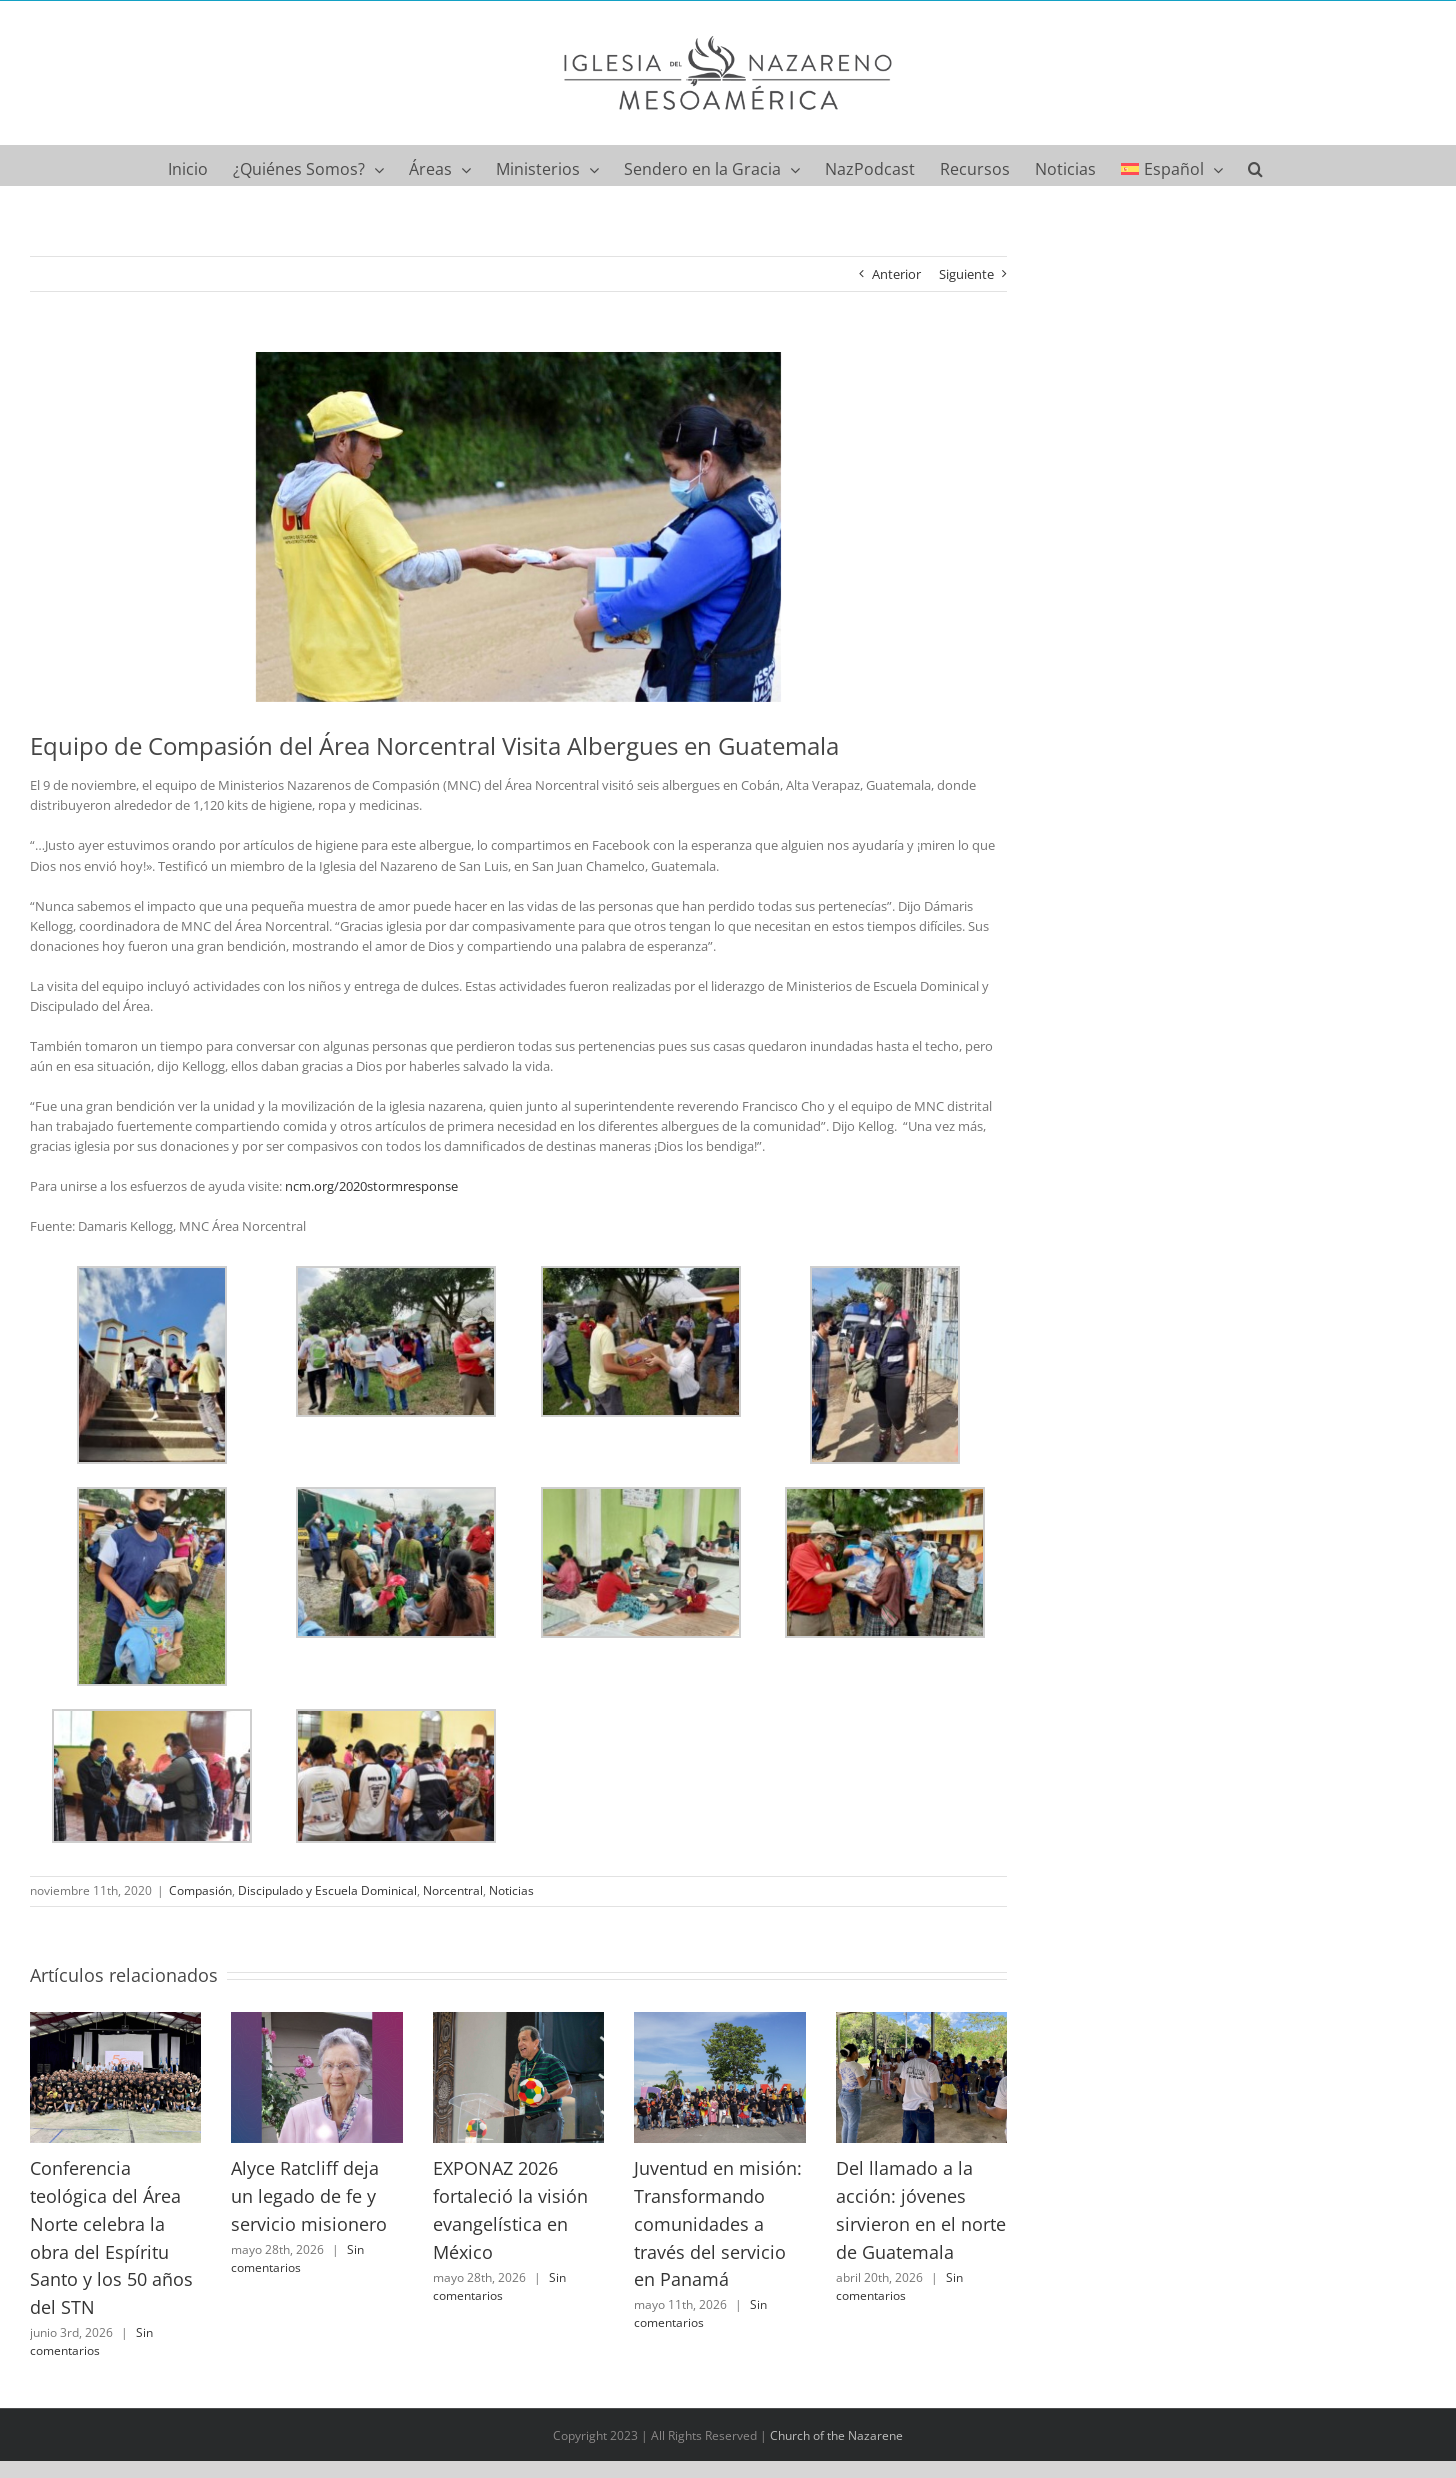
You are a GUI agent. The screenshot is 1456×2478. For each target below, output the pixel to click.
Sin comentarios (91, 2341)
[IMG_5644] (518, 527)
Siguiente (966, 274)
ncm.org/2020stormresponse (371, 1186)
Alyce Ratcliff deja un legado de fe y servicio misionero (309, 2195)
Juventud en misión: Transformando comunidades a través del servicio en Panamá (718, 2223)
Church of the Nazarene (836, 2435)
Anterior (896, 274)
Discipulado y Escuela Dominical (327, 1890)
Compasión (200, 1890)
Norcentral (453, 1890)
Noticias (511, 1890)
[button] (1255, 165)
